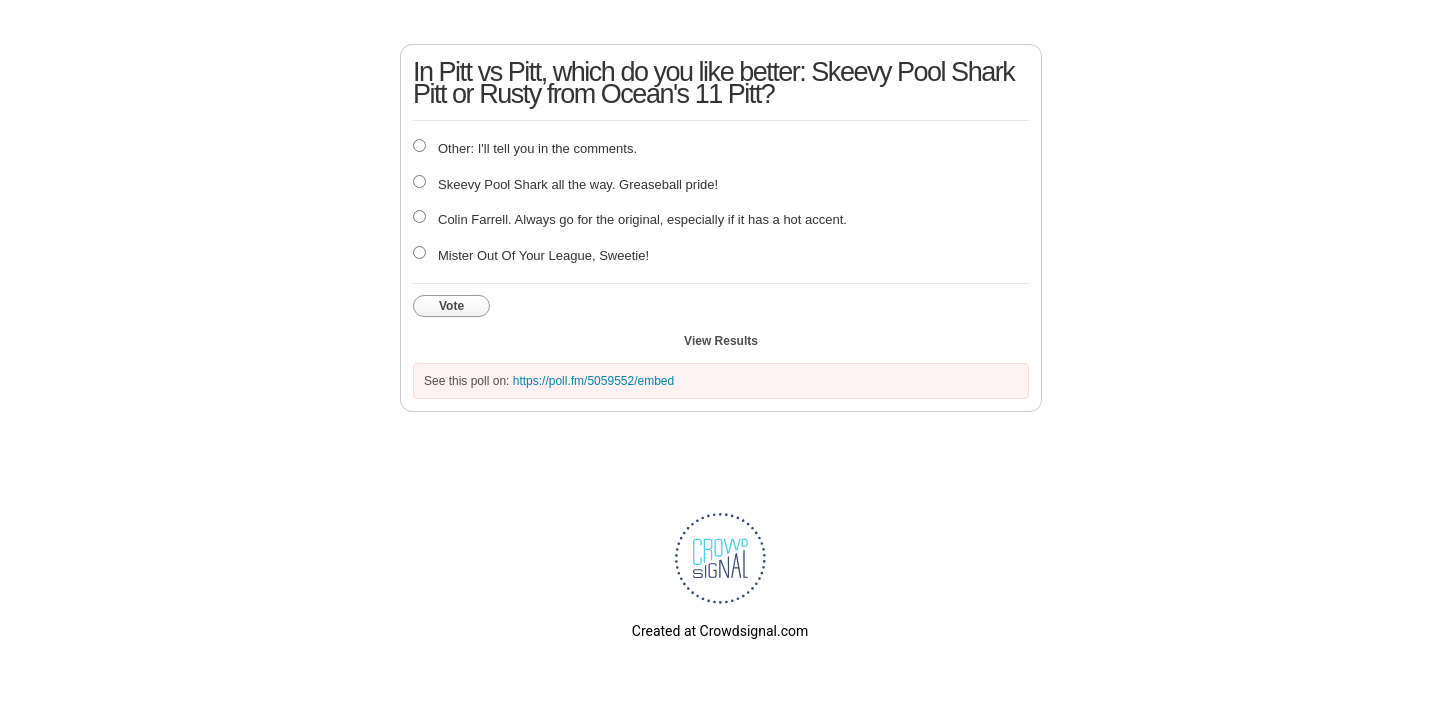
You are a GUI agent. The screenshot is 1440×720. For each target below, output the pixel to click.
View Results (721, 341)
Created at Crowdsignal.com (720, 631)
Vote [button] (451, 306)
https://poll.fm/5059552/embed (593, 381)
